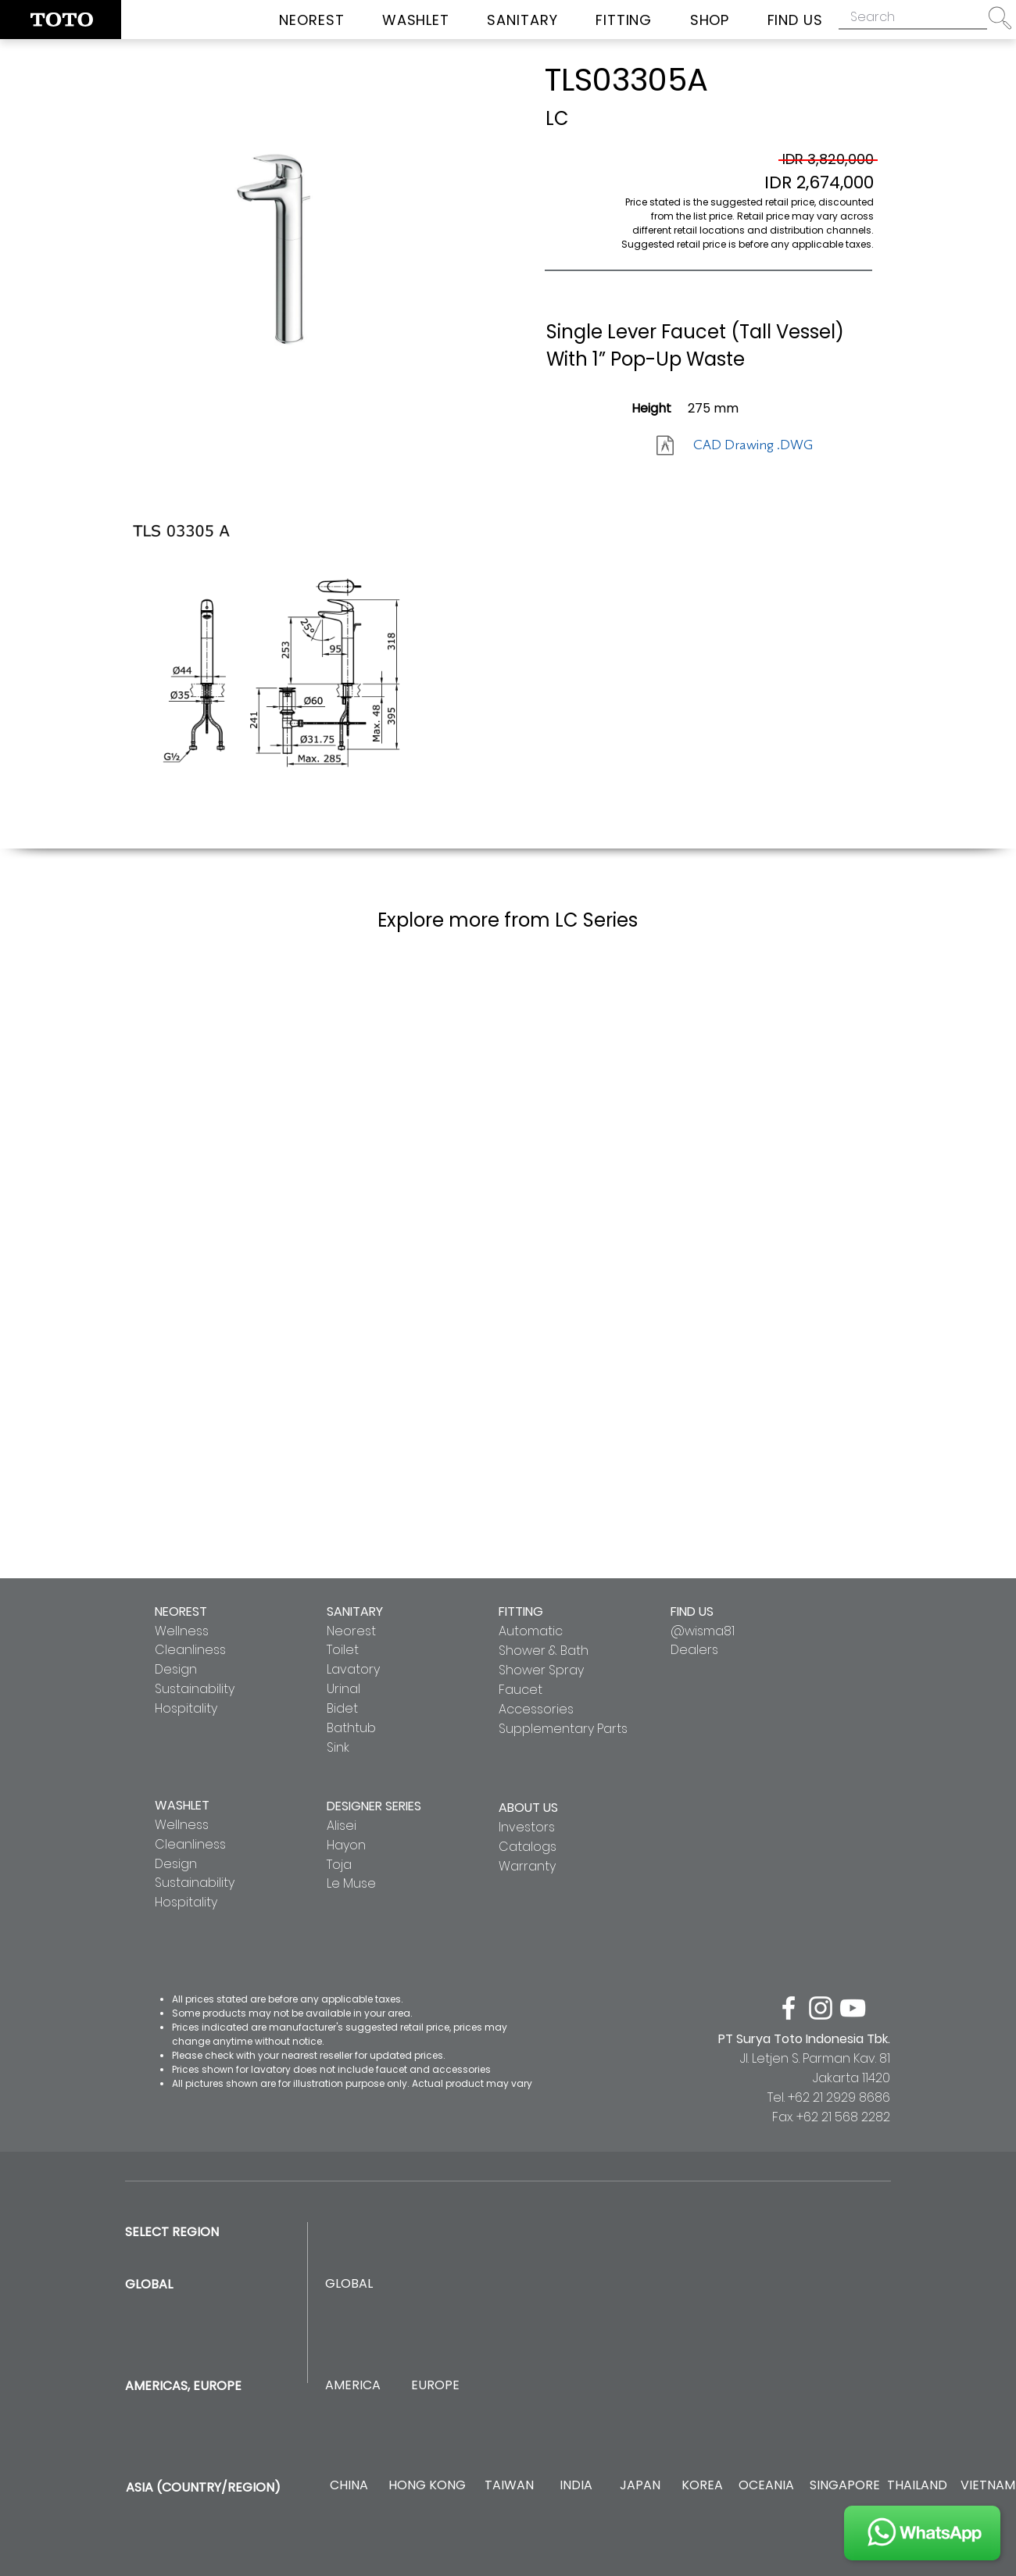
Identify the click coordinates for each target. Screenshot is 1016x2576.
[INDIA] (575, 2486)
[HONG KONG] (427, 2486)
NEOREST (181, 1611)
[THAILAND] (917, 2486)
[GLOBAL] (349, 2284)
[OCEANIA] (766, 2486)
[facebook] (788, 2008)
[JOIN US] (922, 2533)
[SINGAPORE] (845, 2486)
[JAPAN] (639, 2486)
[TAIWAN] (509, 2486)
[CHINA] (349, 2486)
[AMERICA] (352, 2386)
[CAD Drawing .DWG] (753, 445)
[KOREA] (702, 2486)
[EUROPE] (435, 2386)
